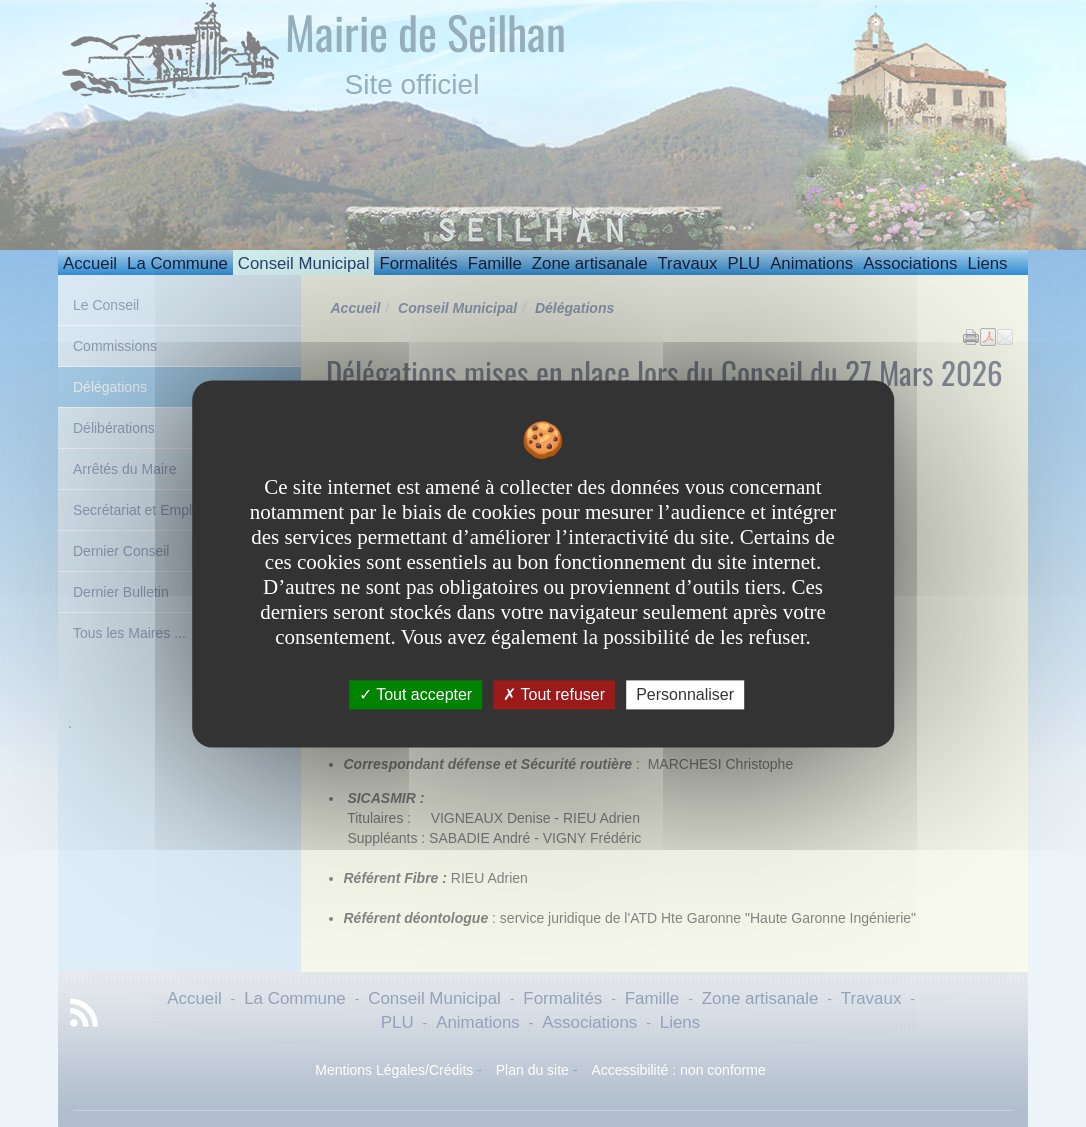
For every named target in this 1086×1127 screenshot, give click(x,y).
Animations (811, 263)
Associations (910, 263)
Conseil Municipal (304, 263)
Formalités (418, 263)
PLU (743, 263)
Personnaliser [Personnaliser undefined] (685, 694)
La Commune (177, 263)
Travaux (687, 263)
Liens (987, 263)
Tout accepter (415, 694)
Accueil (90, 263)
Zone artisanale (590, 263)
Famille (495, 263)
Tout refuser (554, 694)
